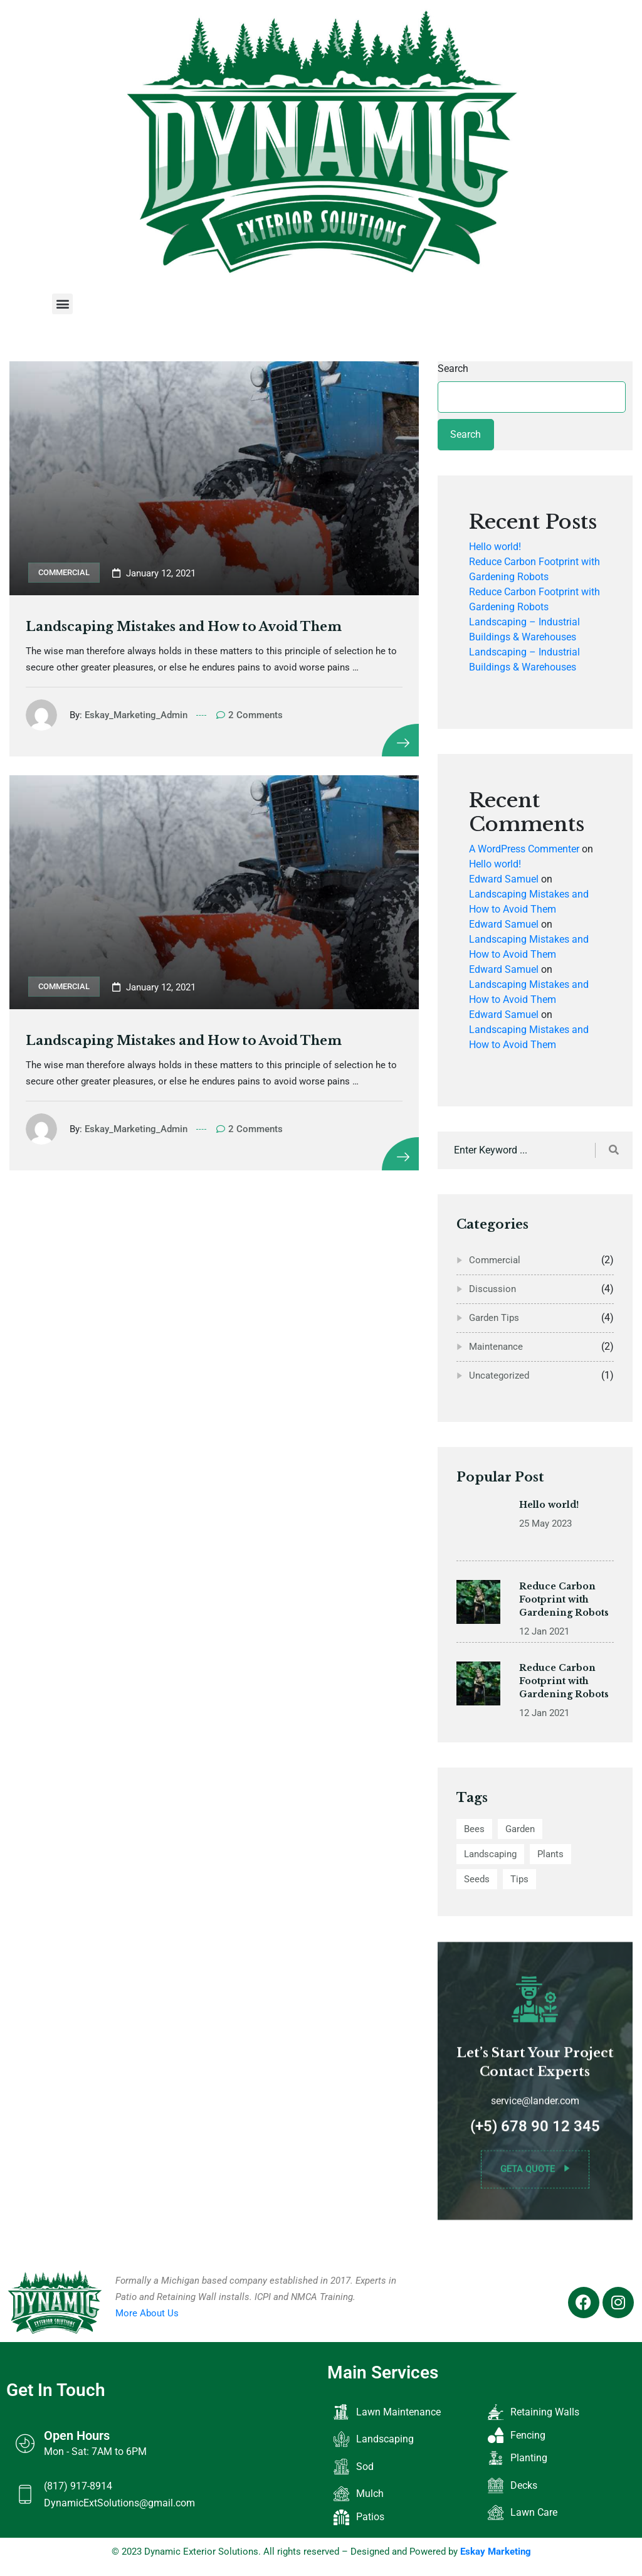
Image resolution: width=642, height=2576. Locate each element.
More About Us (147, 2313)
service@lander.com (535, 2112)
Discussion (492, 1289)
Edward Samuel (504, 879)
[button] (62, 304)
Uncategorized (499, 1375)
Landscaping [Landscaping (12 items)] (490, 1854)
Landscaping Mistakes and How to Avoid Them (186, 626)
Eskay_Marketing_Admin (138, 715)
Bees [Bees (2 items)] (474, 1829)
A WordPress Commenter (524, 849)
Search (453, 368)
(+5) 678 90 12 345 (535, 2137)
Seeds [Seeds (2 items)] (477, 1879)
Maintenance (496, 1346)
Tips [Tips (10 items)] (519, 1879)
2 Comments (252, 715)
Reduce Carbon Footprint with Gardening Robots (564, 1611)
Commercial (64, 572)
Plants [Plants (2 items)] (550, 1854)
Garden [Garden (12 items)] (520, 1829)
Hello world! (495, 547)
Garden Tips (494, 1317)
